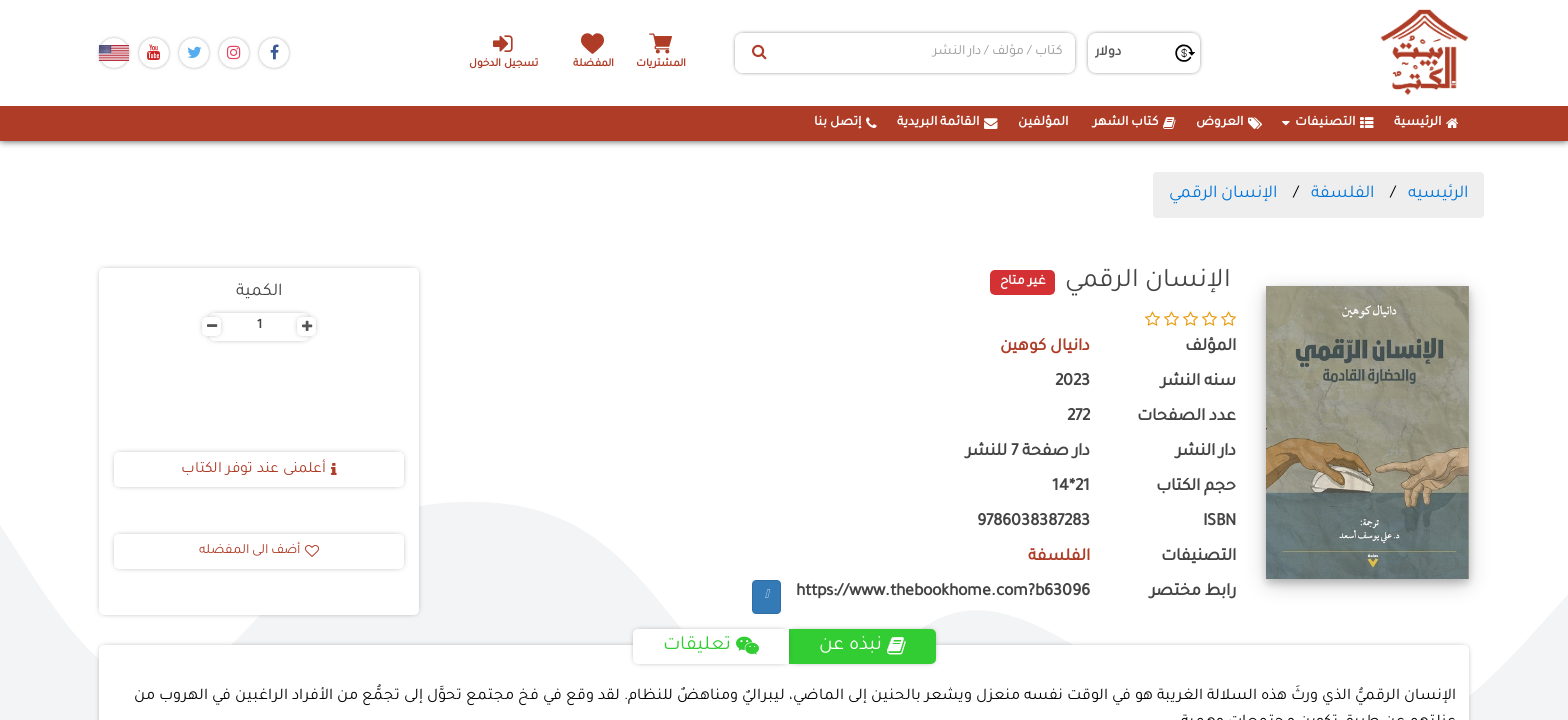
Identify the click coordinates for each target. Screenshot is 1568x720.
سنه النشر (1198, 382)
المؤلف (1210, 347)
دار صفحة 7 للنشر (1028, 452)
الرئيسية (1426, 123)
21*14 (1071, 487)
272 (1078, 417)
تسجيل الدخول (502, 51)
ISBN (1219, 522)
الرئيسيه (1438, 194)
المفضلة (594, 64)
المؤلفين (1043, 123)
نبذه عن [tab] (862, 646)
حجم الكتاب (1196, 487)
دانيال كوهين (1044, 347)
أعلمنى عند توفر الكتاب (259, 470)
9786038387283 (1033, 522)
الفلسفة (1342, 194)
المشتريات (663, 64)
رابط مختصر (1193, 592)
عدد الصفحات (1186, 417)
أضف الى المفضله (259, 551)
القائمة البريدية (947, 123)
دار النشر (1206, 452)
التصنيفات (1328, 123)
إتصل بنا (845, 123)
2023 (1072, 382)
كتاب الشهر (1134, 123)
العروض (1229, 123)
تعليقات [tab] (710, 646)
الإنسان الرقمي (1223, 194)
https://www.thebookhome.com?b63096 (943, 592)
